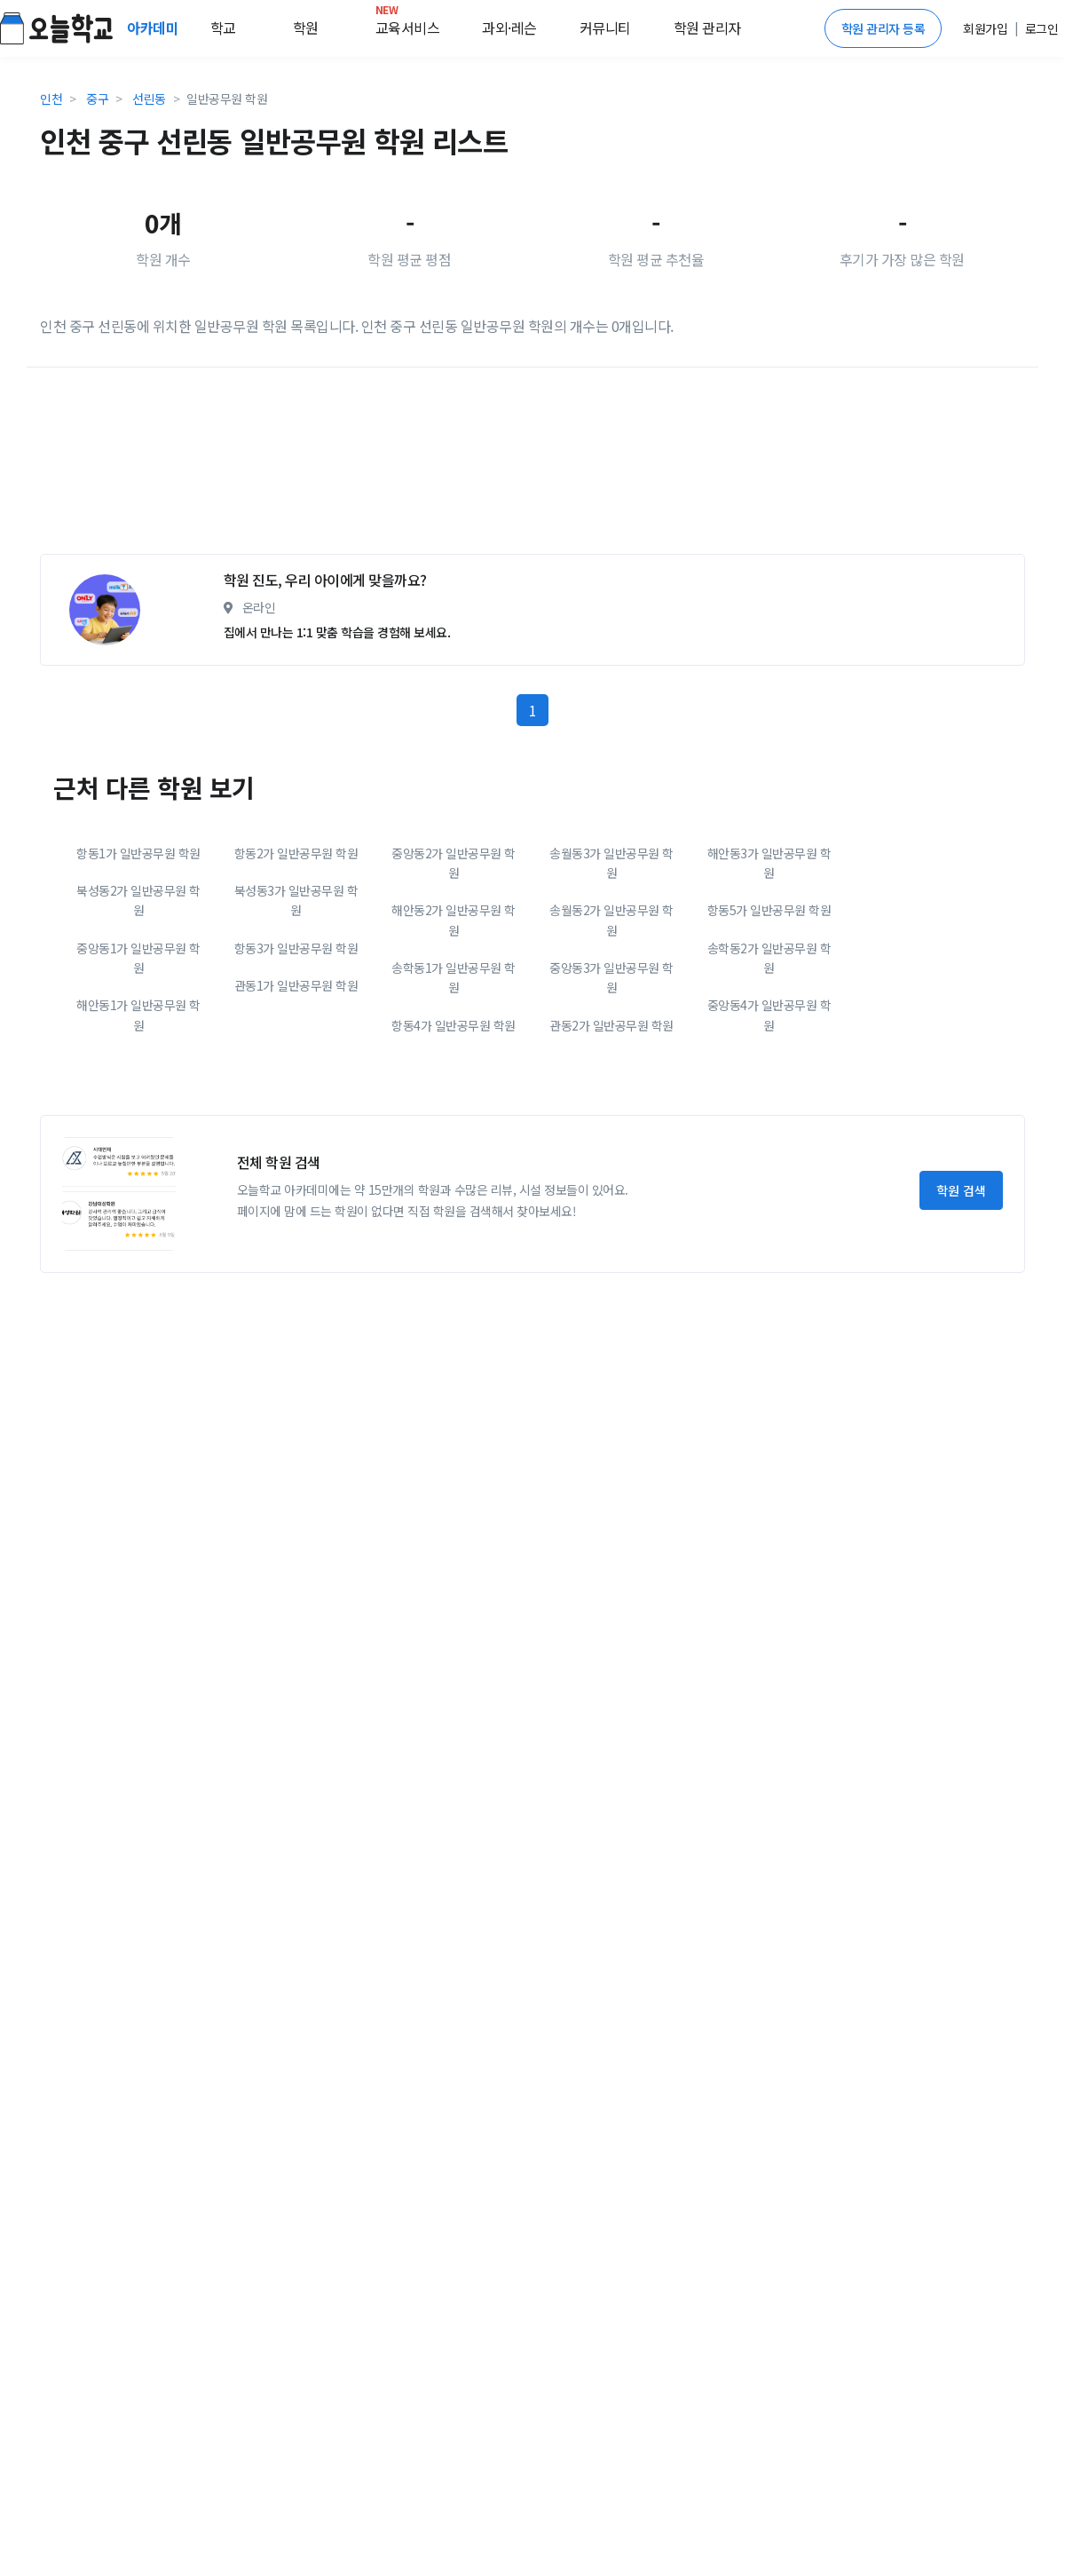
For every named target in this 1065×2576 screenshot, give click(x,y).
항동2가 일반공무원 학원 (296, 853)
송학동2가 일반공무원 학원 (769, 957)
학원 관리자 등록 (883, 28)
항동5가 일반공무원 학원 (769, 910)
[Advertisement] (266, 467)
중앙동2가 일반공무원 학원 (453, 862)
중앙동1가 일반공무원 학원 (138, 957)
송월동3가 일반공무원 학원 (611, 862)
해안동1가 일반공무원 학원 (138, 1014)
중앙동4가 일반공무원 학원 (769, 1014)
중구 (97, 98)
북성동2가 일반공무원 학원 (138, 900)
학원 (306, 27)
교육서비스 (407, 24)
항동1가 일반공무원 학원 (138, 853)
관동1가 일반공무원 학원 (296, 985)
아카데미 (154, 27)
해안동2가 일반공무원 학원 (453, 919)
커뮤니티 (605, 27)
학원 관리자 (707, 27)
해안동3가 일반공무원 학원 (769, 862)
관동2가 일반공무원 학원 (611, 1025)
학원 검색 (961, 1190)
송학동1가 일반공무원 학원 (453, 977)
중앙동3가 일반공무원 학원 (611, 977)
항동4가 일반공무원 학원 (453, 1025)
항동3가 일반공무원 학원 (296, 948)
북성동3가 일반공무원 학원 (296, 900)
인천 (51, 98)
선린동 (149, 98)
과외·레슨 (509, 27)
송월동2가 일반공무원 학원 (611, 919)
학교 (223, 27)
